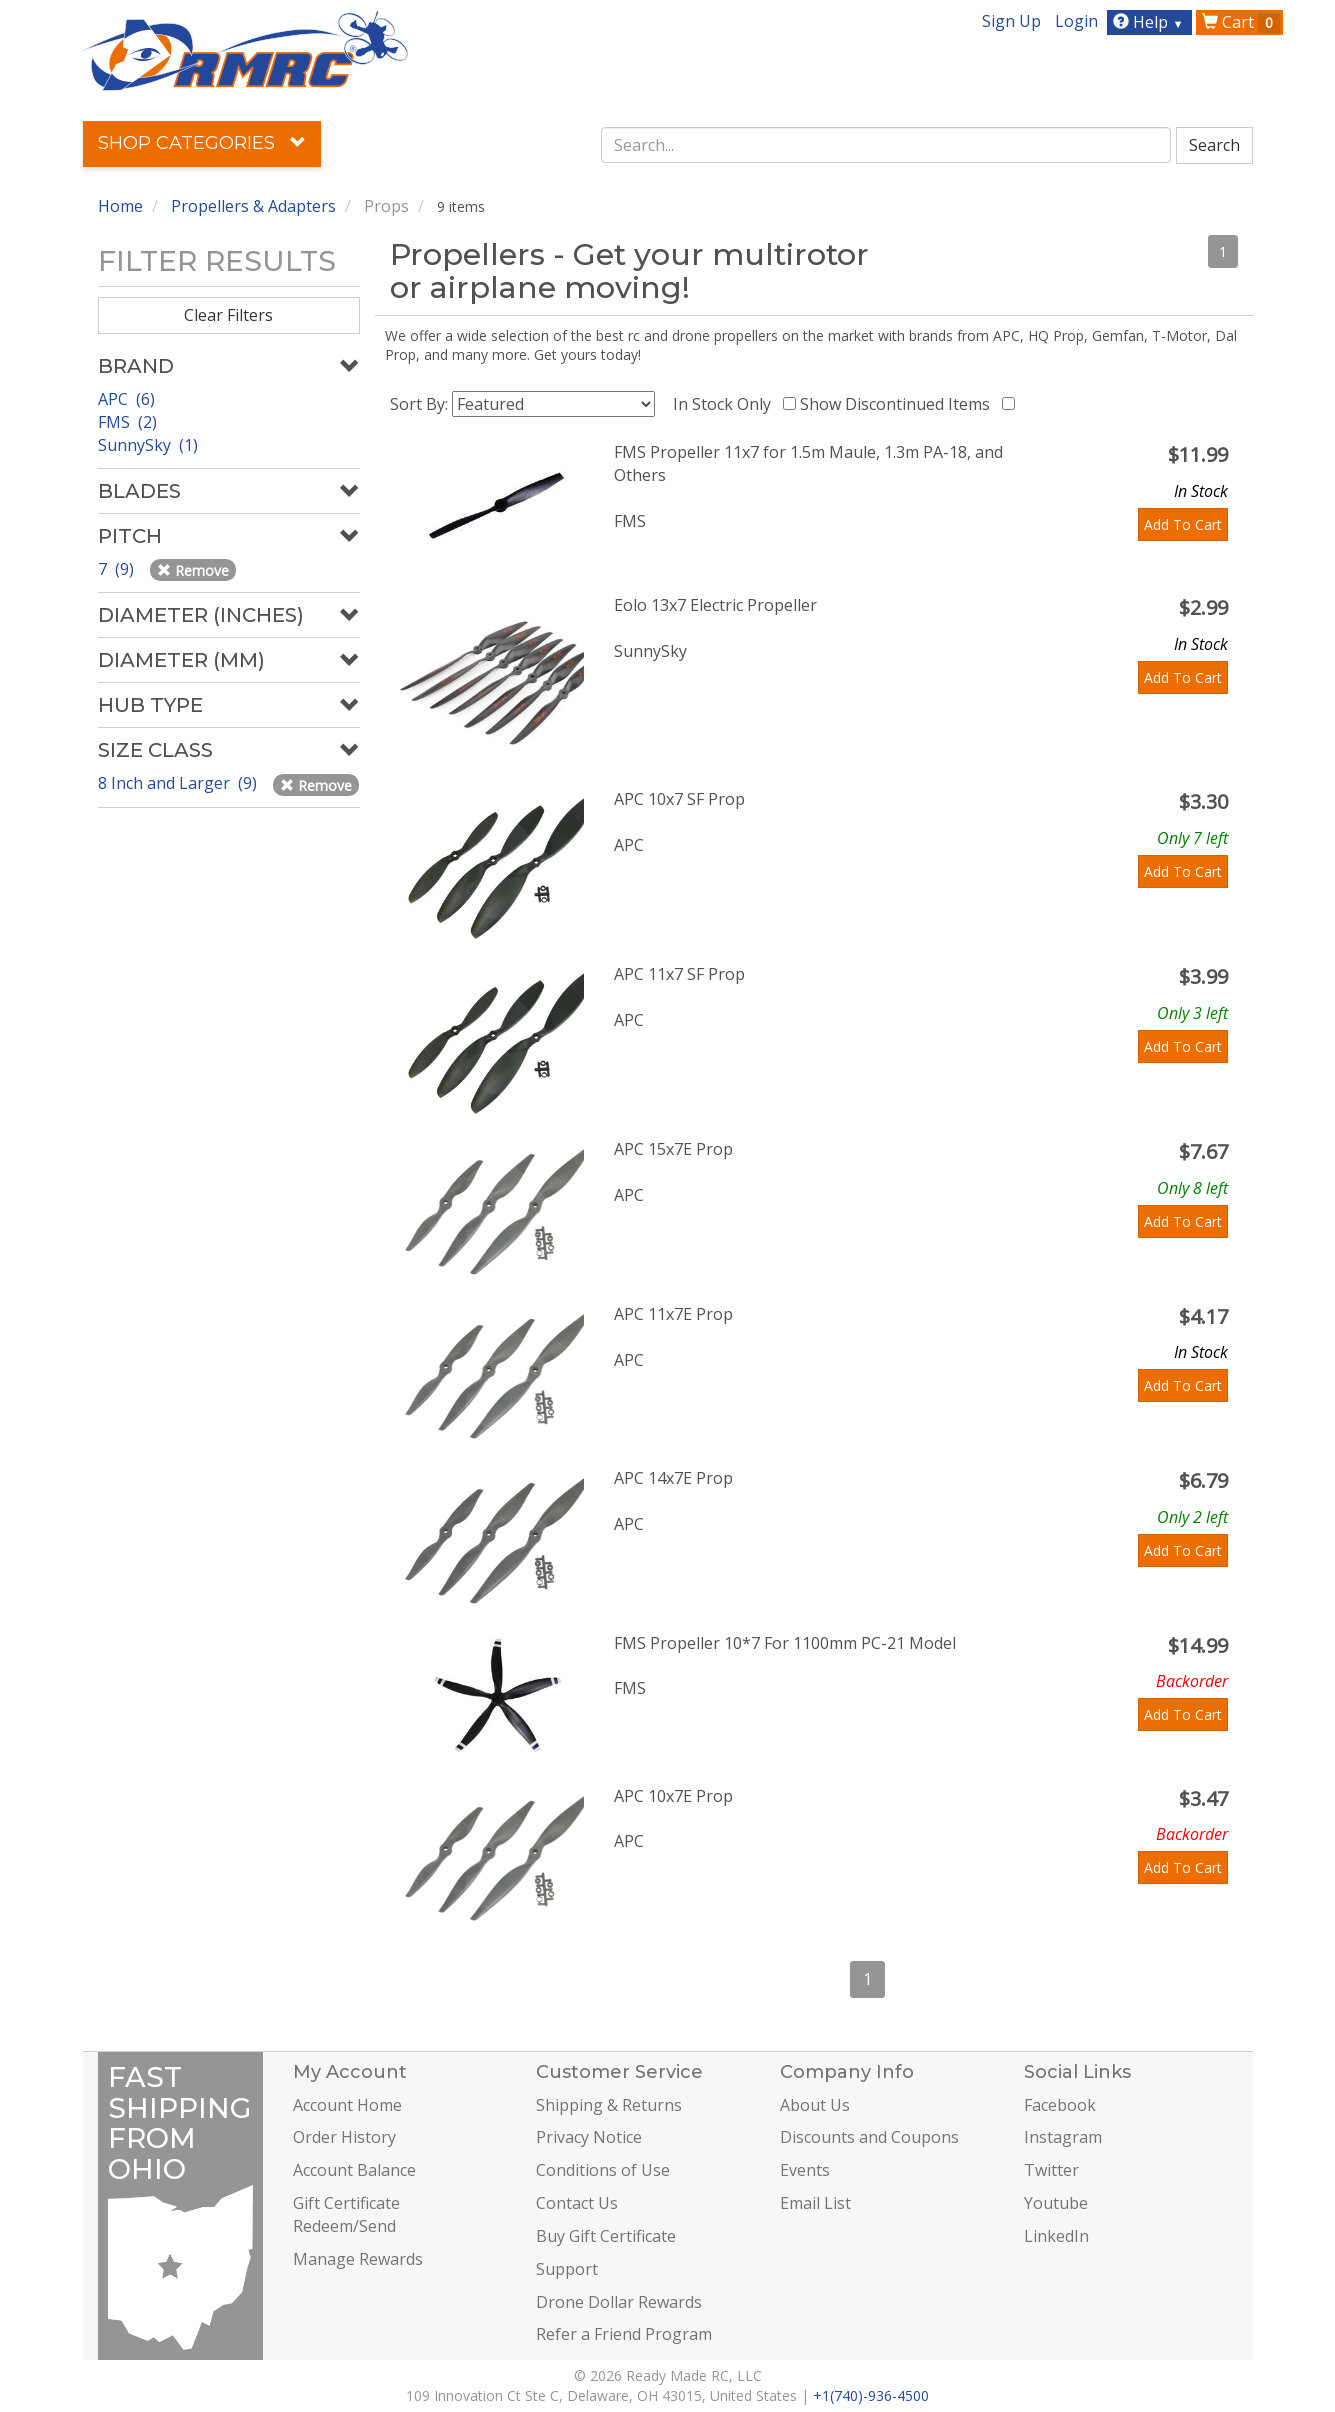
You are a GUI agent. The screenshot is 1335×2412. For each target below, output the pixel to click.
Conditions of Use (603, 2170)
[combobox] (886, 145)
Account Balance (354, 2170)
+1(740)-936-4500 (871, 2395)
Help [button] (1150, 22)
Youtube (1056, 2203)
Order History (344, 2137)
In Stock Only (726, 404)
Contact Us (577, 2203)
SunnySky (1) (148, 445)
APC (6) (126, 399)
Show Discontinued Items (899, 404)
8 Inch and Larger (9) (179, 783)
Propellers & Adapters (253, 206)
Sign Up (1011, 21)
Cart (1241, 22)
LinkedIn (1056, 2236)
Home (120, 206)
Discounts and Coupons (869, 2137)
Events (805, 2170)
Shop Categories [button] (202, 143)
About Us (815, 2105)
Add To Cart (1183, 524)
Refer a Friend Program (624, 2334)
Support (567, 2269)
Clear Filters (228, 315)
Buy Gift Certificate (606, 2236)
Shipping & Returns (609, 2105)
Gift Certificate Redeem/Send (346, 2214)
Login (1076, 21)
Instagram (1063, 2137)
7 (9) (118, 569)
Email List (815, 2203)
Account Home (347, 2105)
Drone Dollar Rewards (619, 2302)
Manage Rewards (358, 2259)
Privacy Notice (589, 2137)
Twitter (1051, 2170)
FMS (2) (127, 422)
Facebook (1060, 2105)
